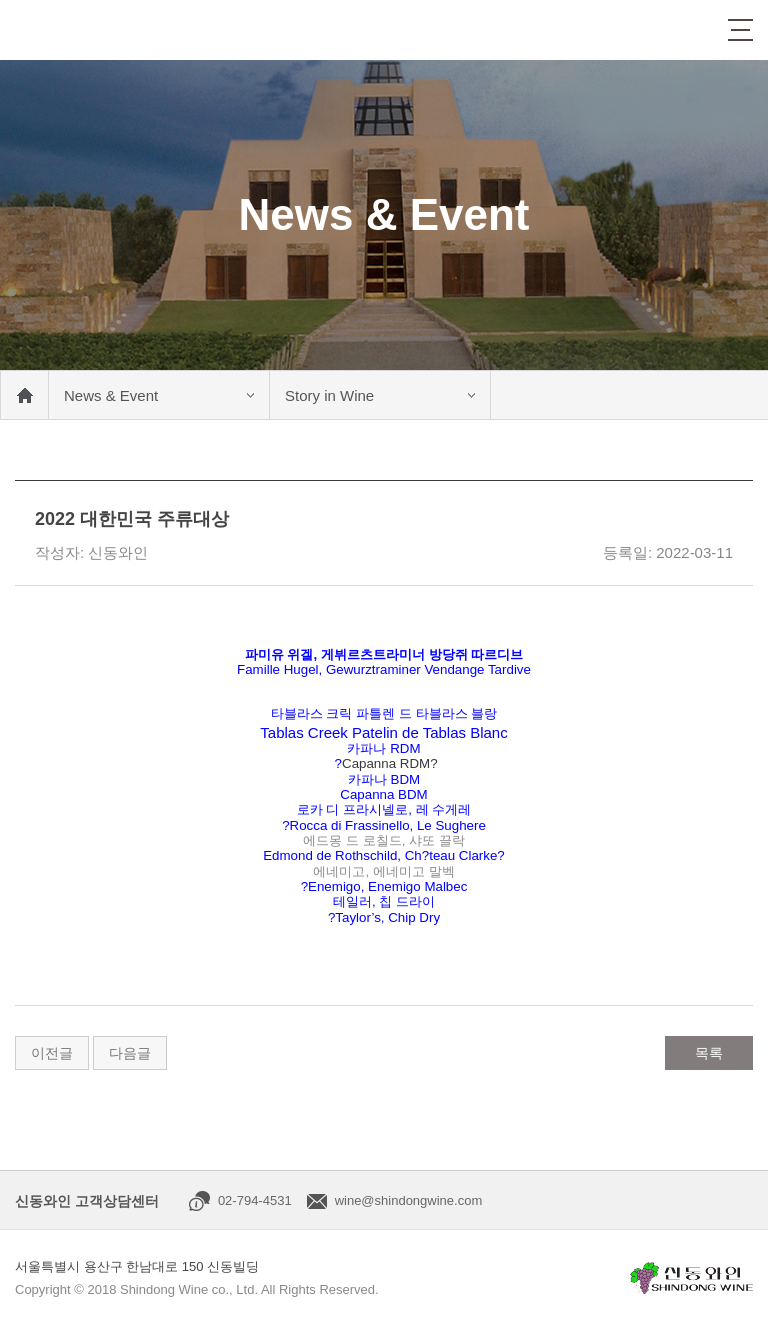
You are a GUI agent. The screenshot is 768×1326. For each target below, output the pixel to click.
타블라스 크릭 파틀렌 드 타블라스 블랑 (384, 713)
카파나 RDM (383, 748)
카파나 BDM (384, 779)
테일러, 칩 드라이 (384, 901)
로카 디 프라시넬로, (356, 809)
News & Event (111, 395)
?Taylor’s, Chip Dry (384, 917)
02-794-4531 (255, 1200)
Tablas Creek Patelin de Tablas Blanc (383, 732)
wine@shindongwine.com (409, 1200)
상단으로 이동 (733, 1291)
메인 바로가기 (24, 395)
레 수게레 (444, 809)
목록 (709, 1053)
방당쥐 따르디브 (476, 654)
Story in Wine (329, 395)
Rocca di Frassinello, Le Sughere (388, 825)
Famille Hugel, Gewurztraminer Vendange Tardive (384, 669)
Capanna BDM (383, 794)
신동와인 (72, 30)
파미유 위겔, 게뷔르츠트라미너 (337, 654)
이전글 (52, 1053)
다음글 (130, 1053)
